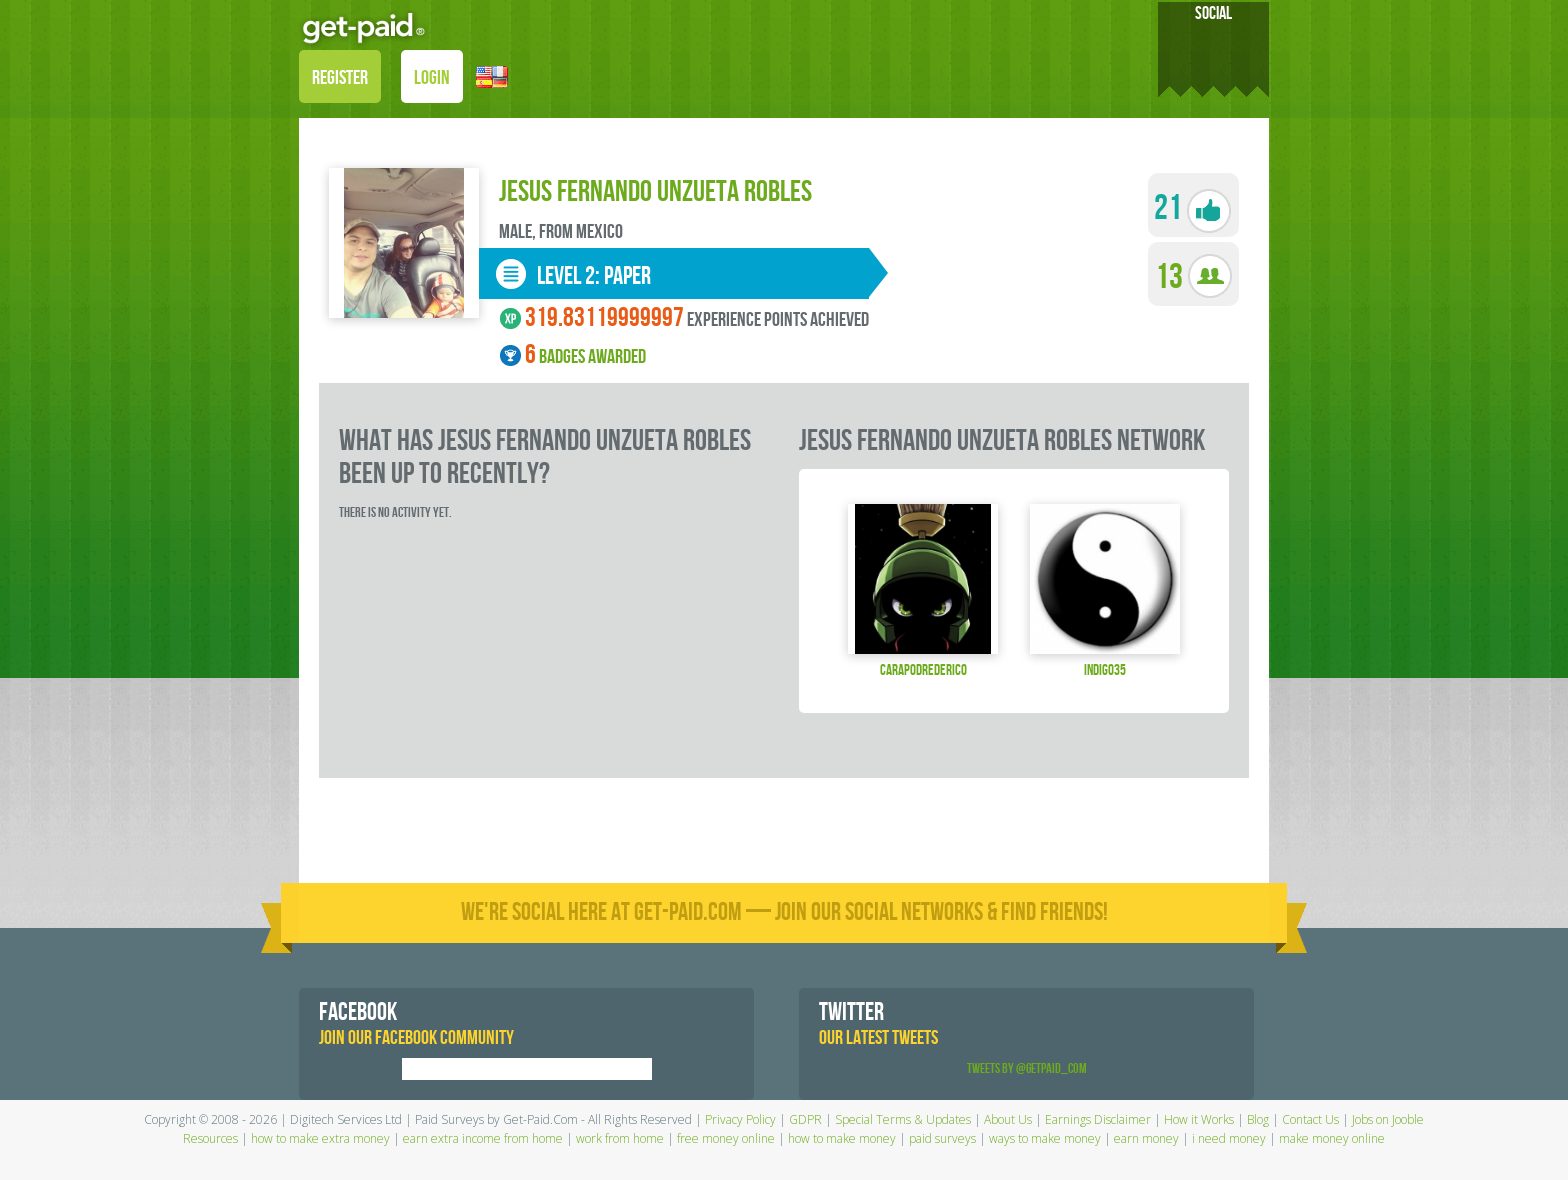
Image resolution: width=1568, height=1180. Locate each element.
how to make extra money (320, 1138)
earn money (1146, 1138)
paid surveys (942, 1138)
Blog (1258, 1119)
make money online (1332, 1138)
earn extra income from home (483, 1138)
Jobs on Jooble (1388, 1119)
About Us (1008, 1119)
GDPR (805, 1119)
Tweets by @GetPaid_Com (1027, 1068)
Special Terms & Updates (903, 1119)
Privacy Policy (740, 1119)
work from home (620, 1138)
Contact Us (1310, 1119)
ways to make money (1045, 1138)
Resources (210, 1138)
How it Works (1199, 1119)
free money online (726, 1138)
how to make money (842, 1138)
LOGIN (432, 78)
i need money (1229, 1138)
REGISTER (340, 78)
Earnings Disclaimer (1098, 1119)
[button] (492, 75)
